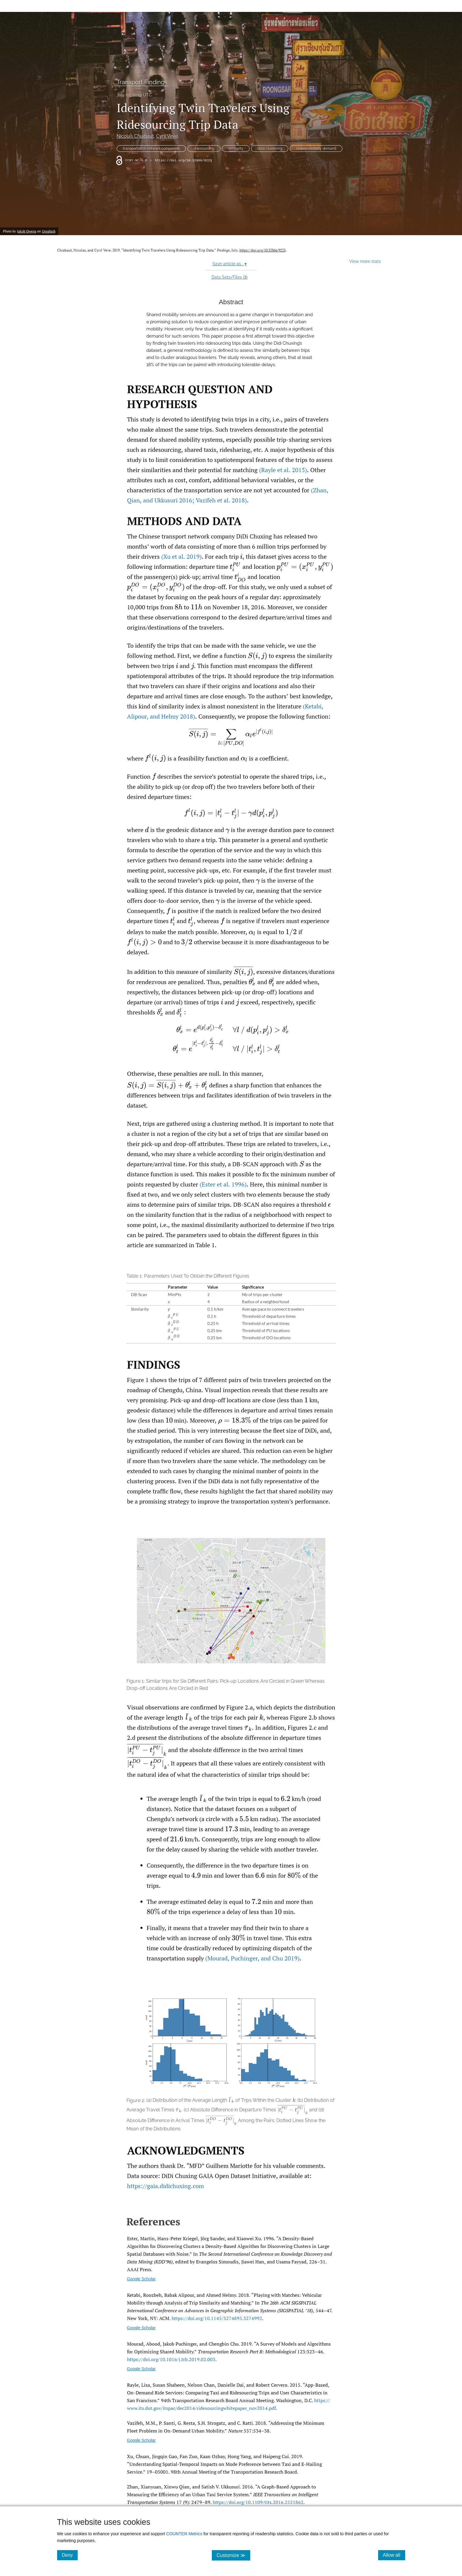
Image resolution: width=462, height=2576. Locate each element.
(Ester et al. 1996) (223, 1184)
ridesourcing (204, 148)
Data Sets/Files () (230, 277)
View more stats (365, 261)
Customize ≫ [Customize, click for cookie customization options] (233, 2555)
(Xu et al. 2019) (181, 556)
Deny (70, 2555)
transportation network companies (151, 148)
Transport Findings (142, 82)
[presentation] (241, 556)
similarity (235, 148)
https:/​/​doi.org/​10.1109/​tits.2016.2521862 (258, 2502)
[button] (231, 1308)
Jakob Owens (26, 231)
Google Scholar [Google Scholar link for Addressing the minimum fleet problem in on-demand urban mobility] (141, 2440)
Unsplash (48, 231)
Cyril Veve (167, 136)
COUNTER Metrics (184, 2533)
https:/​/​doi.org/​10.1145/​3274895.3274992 (217, 2318)
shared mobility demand (316, 148)
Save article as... (229, 263)
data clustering (269, 148)
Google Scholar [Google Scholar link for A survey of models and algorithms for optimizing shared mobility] (141, 2368)
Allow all (394, 2555)
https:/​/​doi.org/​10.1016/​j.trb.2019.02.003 (171, 2359)
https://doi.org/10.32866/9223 (183, 160)
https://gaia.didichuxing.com (165, 2186)
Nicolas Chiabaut (135, 136)
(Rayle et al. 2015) (283, 470)
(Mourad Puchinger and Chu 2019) (252, 1958)
